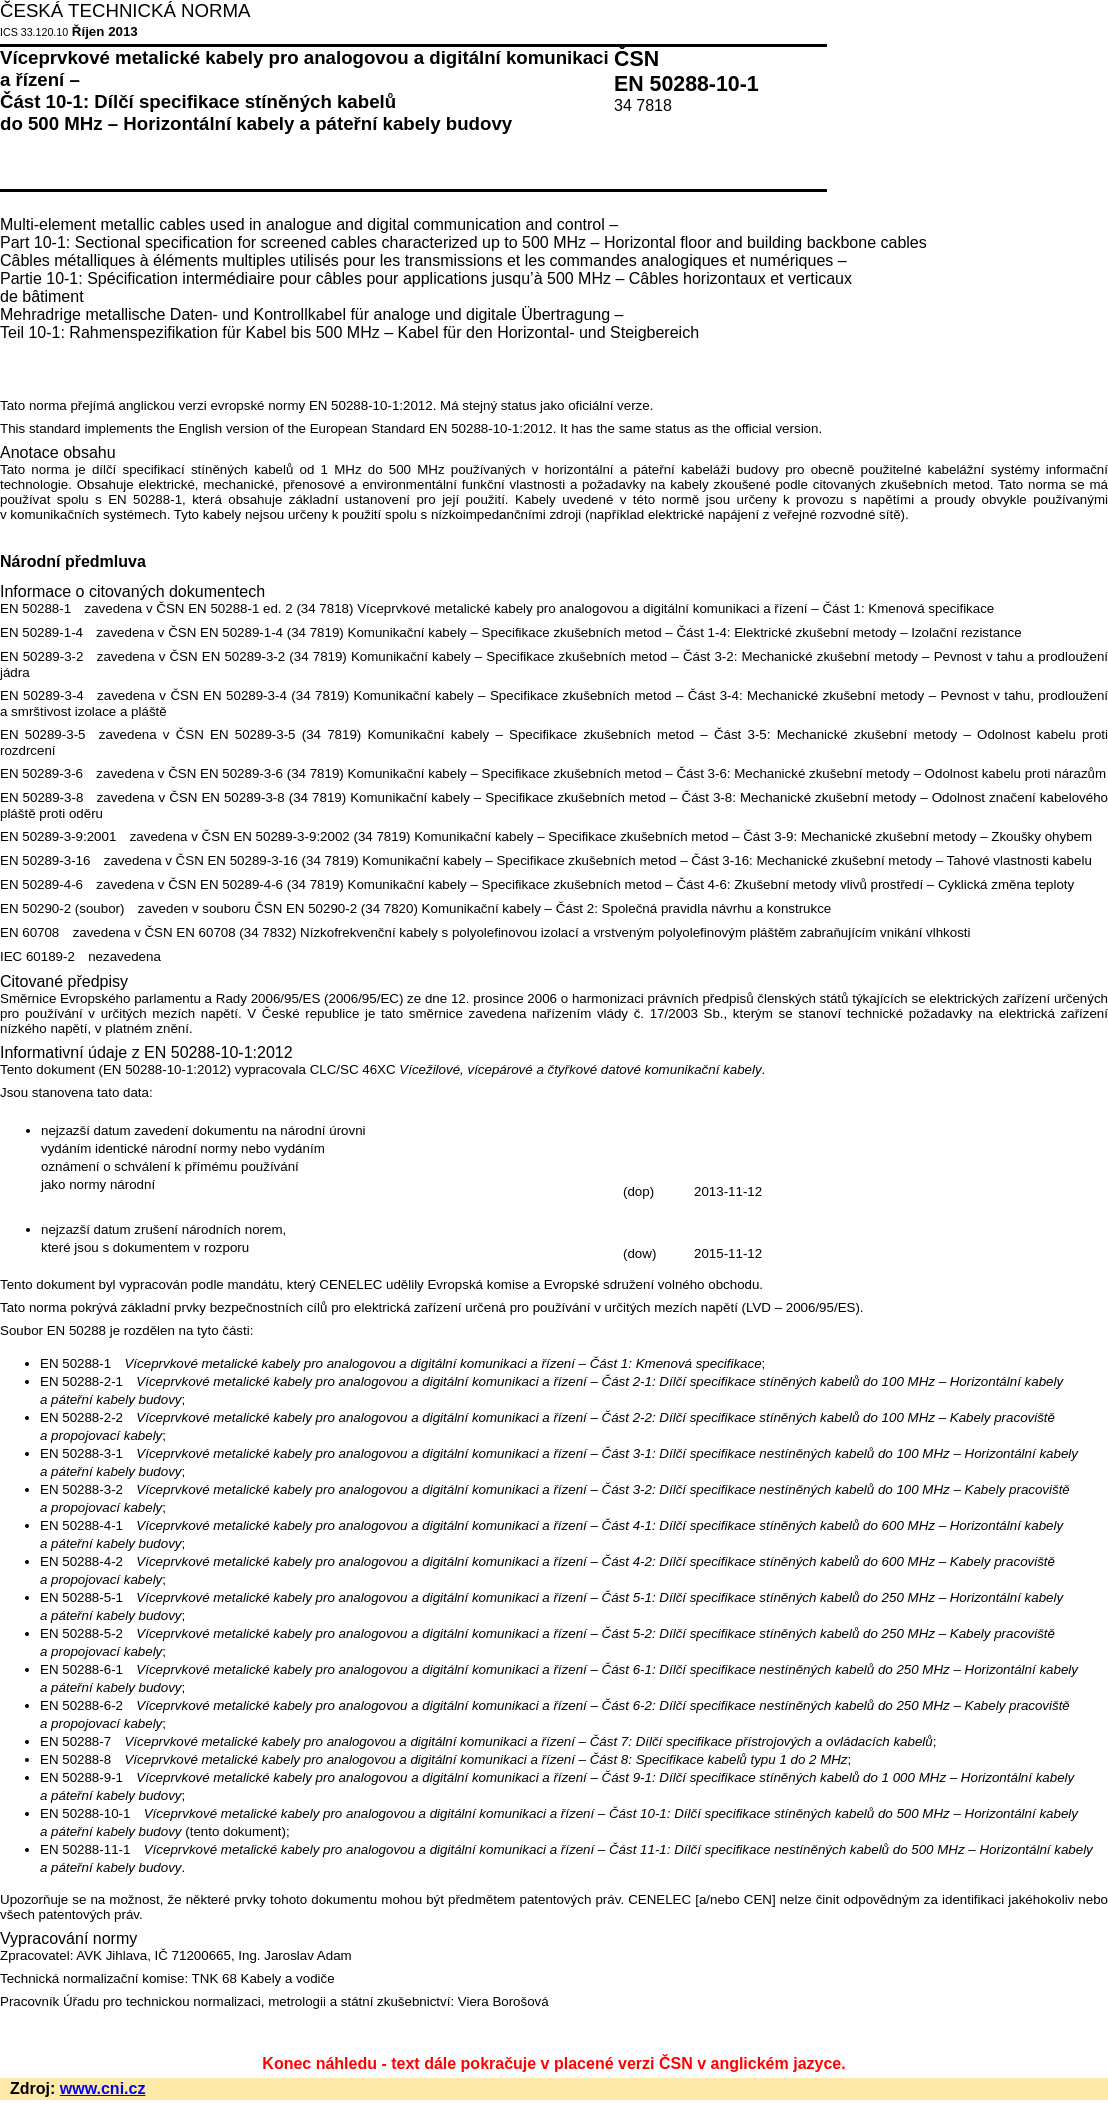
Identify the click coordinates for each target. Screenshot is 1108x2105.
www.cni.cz (103, 2088)
